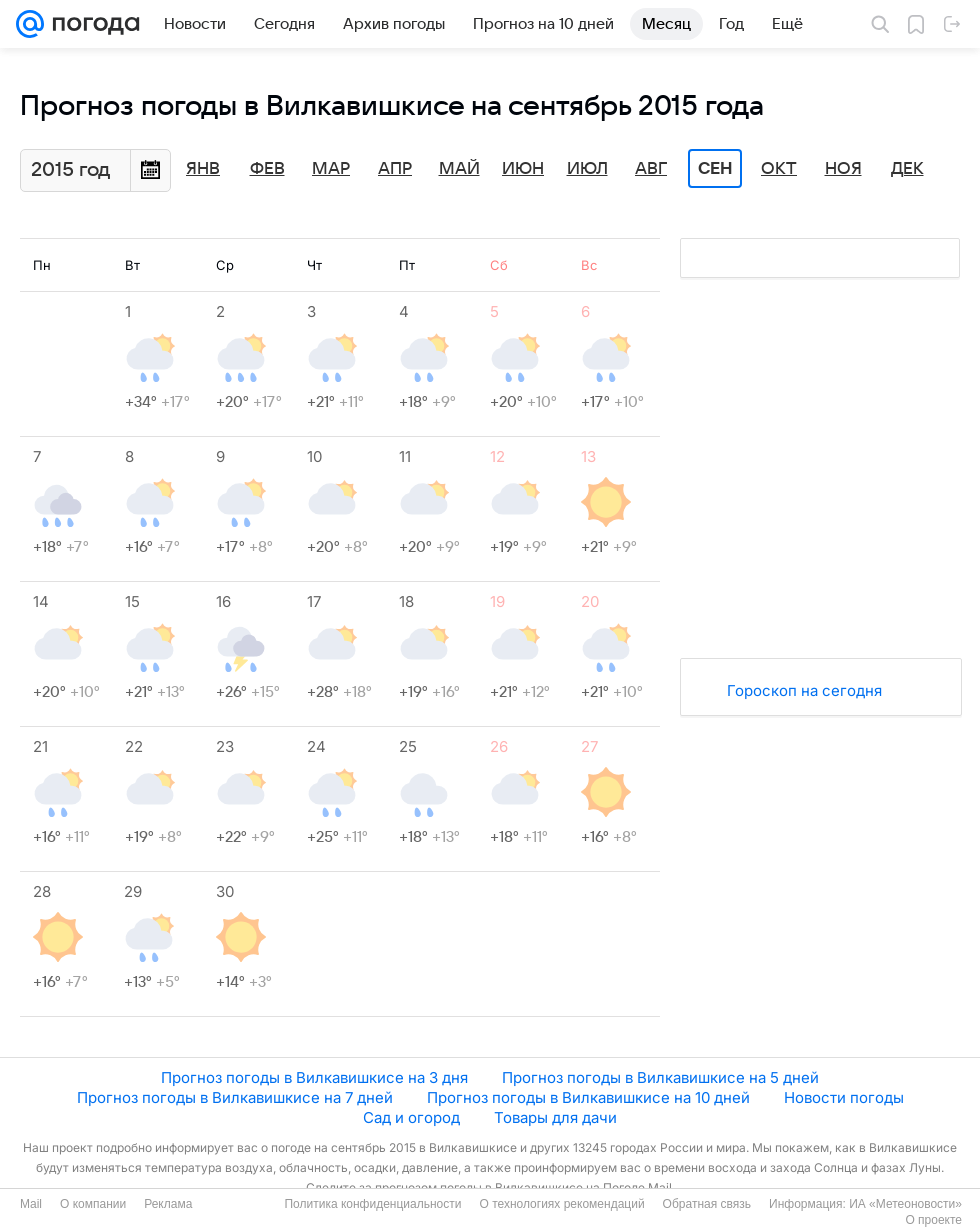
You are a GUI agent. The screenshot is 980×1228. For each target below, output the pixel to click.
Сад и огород (411, 1117)
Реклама (168, 1204)
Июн (523, 169)
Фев (267, 169)
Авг (651, 169)
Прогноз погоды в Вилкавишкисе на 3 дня (314, 1077)
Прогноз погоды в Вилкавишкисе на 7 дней (235, 1097)
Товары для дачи (555, 1117)
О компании (93, 1204)
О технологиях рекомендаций (561, 1204)
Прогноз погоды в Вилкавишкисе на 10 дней (588, 1097)
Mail (31, 1204)
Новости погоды (844, 1097)
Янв (203, 169)
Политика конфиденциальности (372, 1204)
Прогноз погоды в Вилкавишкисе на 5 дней (660, 1077)
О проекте (933, 1220)
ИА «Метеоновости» (905, 1204)
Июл (587, 169)
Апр (395, 169)
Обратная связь (707, 1204)
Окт (779, 169)
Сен (715, 169)
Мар (331, 169)
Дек (907, 169)
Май (459, 169)
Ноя (843, 169)
